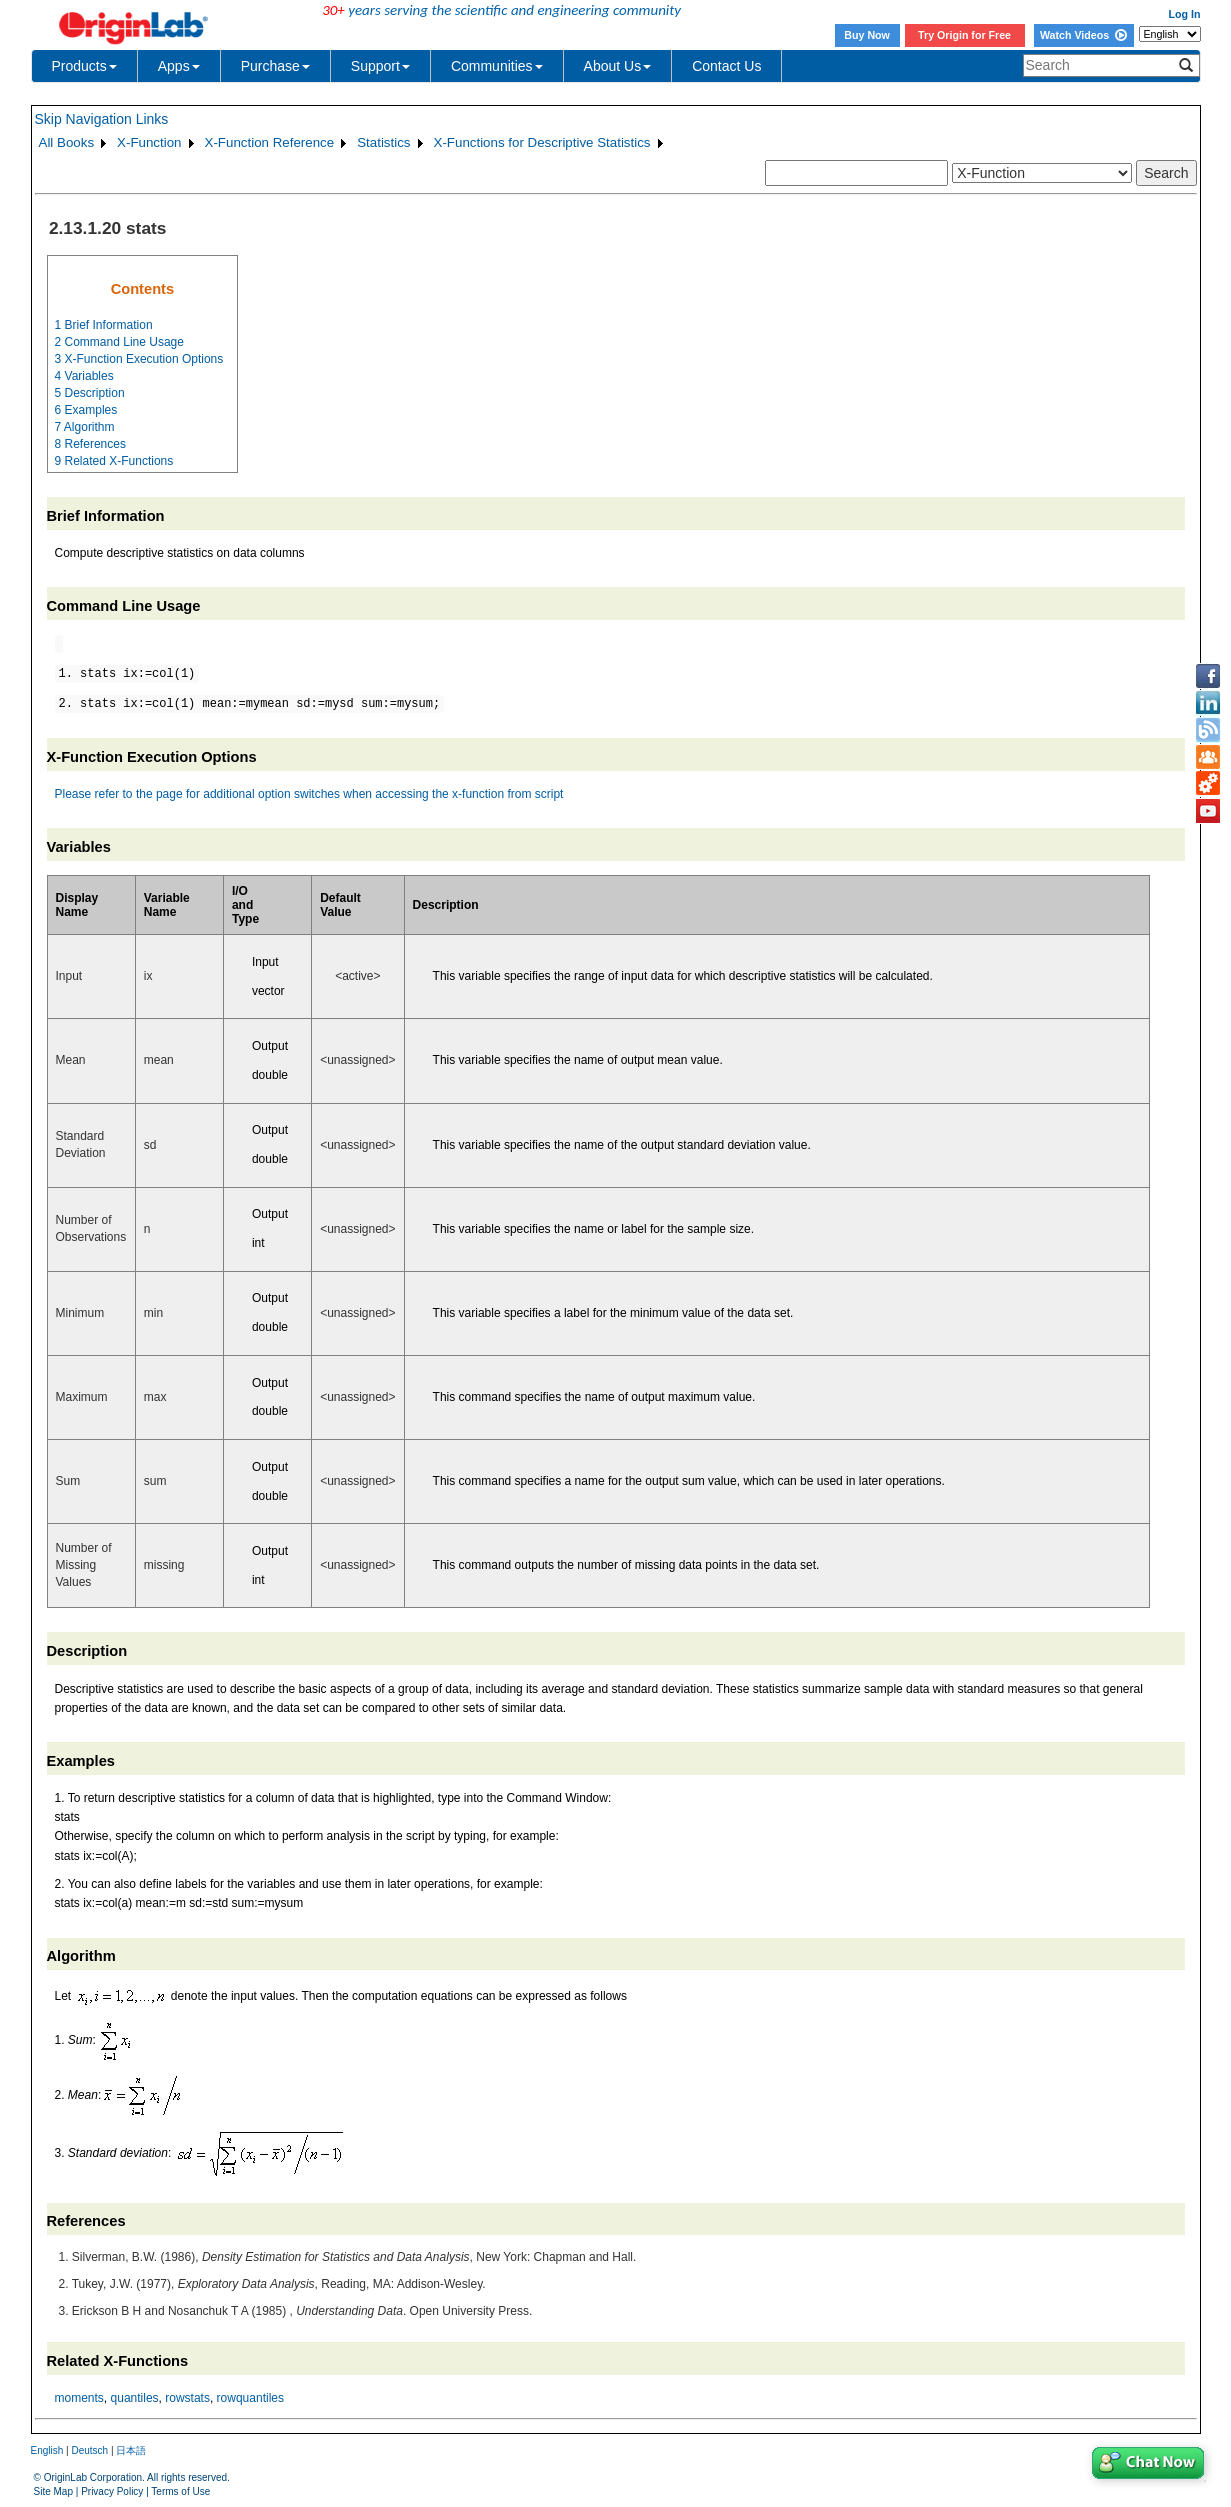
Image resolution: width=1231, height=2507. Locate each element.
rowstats (187, 2398)
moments (79, 2398)
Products (84, 66)
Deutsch (89, 2450)
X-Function (149, 142)
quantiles (135, 2398)
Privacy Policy (112, 2491)
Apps (179, 66)
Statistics (383, 142)
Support (380, 66)
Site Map (53, 2491)
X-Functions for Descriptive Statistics (542, 142)
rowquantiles (250, 2398)
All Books (67, 142)
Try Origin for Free (964, 35)
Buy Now (867, 35)
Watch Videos (1083, 35)
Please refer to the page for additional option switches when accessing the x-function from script (309, 794)
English (47, 2450)
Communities (497, 66)
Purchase (275, 66)
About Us (618, 66)
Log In (1185, 14)
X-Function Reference (270, 142)
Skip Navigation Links (102, 119)
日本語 (131, 2450)
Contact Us (726, 66)
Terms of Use (180, 2491)
